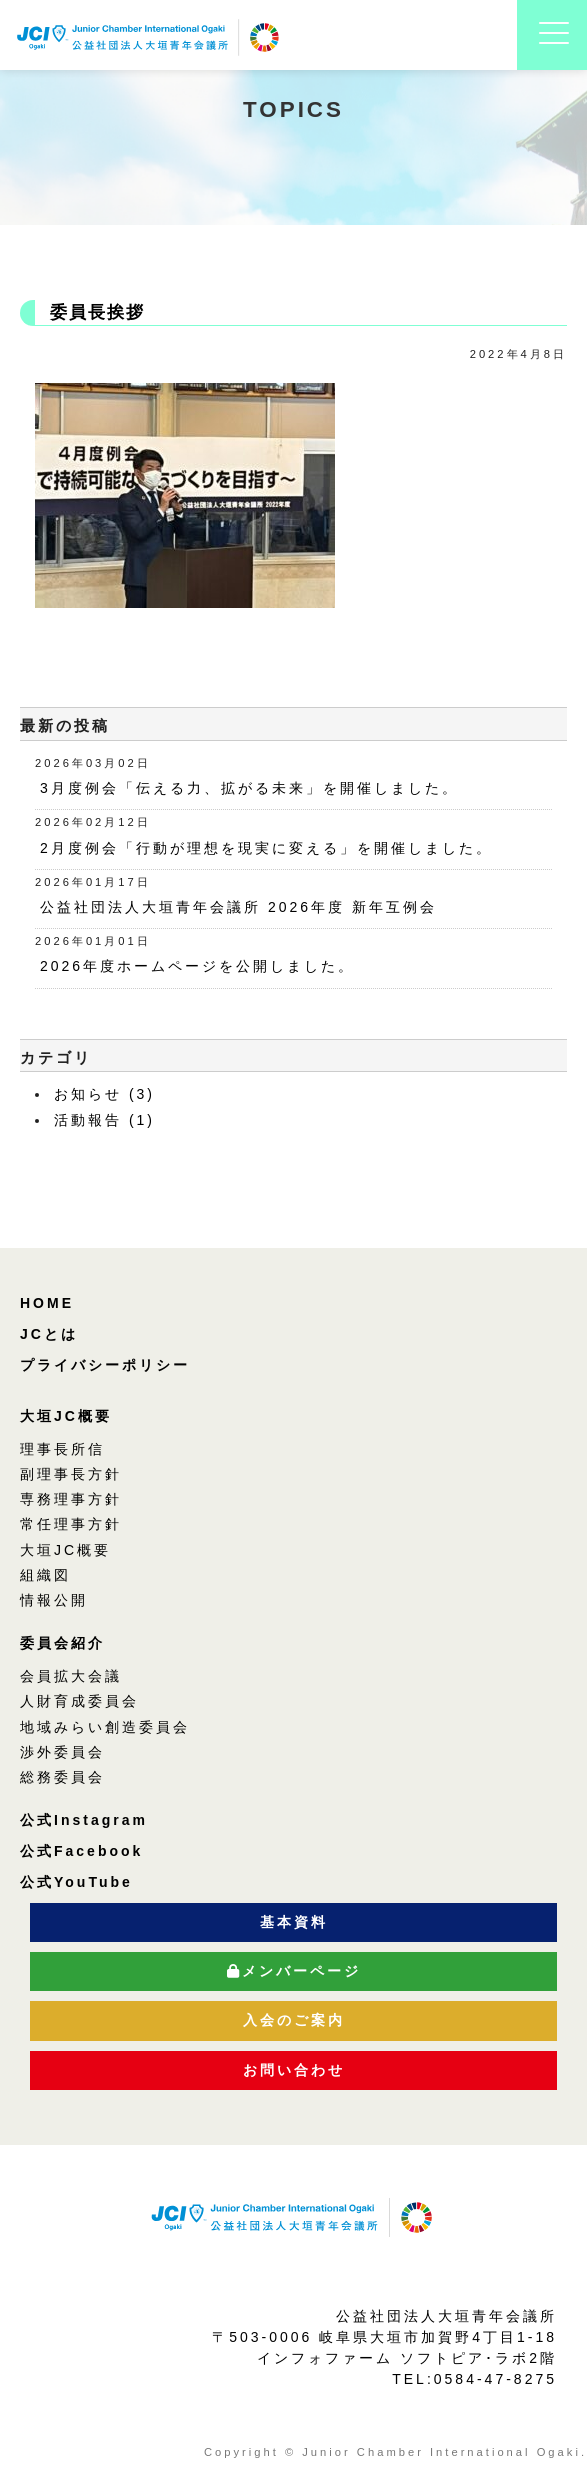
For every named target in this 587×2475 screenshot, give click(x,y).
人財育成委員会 (79, 1701)
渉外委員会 (62, 1752)
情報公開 (54, 1600)
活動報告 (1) (104, 1120)
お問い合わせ (294, 2070)
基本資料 (294, 1922)
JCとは (49, 1334)
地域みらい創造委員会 (105, 1727)
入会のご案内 (294, 2020)
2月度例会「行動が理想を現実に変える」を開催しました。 (266, 848)
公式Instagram (84, 1820)
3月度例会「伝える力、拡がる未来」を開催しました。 (249, 788)
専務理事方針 (71, 1499)
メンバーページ (294, 1971)
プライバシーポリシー (105, 1365)
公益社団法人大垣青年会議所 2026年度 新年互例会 (238, 907)
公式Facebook (81, 1851)
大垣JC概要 (66, 1416)
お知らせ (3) (104, 1094)
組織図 (45, 1575)
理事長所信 (62, 1449)
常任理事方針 (71, 1524)
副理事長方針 (71, 1474)
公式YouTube (76, 1882)
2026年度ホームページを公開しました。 (197, 966)
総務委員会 (62, 1777)
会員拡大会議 (71, 1676)
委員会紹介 (62, 1643)
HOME (47, 1303)
